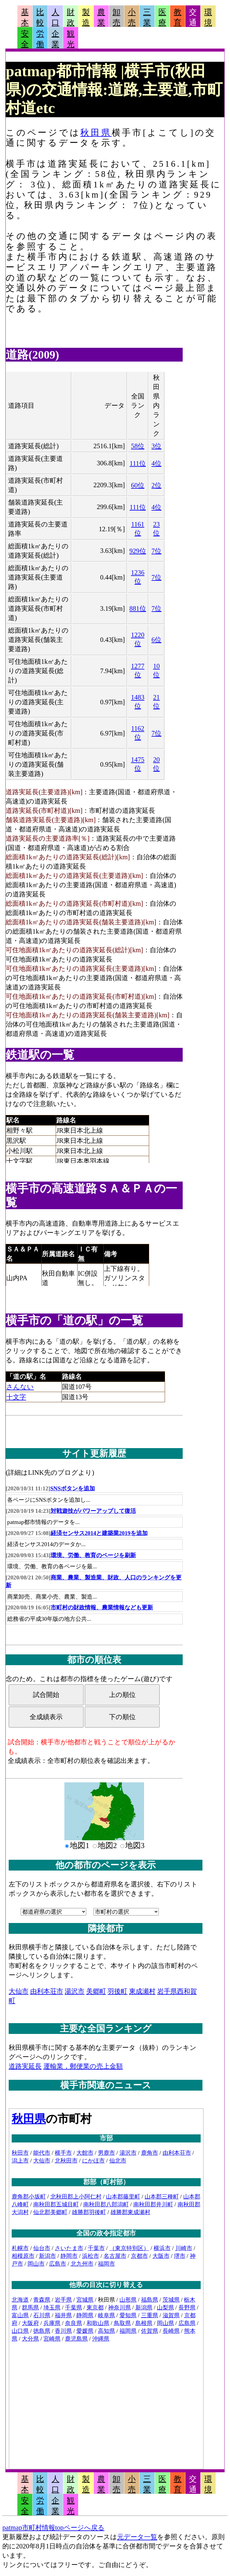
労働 (40, 39)
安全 (25, 39)
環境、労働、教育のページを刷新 (93, 1555)
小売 (132, 17)
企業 (55, 39)
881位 (137, 608)
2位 (156, 485)
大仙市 (18, 1991)
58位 (137, 446)
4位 (156, 463)
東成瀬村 (142, 1991)
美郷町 (96, 1991)
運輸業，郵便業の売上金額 (83, 2066)
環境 (208, 17)
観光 (71, 39)
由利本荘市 (46, 1991)
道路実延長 (25, 2066)
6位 (156, 639)
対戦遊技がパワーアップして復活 (93, 1511)
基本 (25, 17)
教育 (177, 17)
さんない (20, 1387)
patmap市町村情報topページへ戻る (53, 2527)
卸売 (116, 17)
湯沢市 (74, 1991)
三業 (147, 17)
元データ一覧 (137, 2537)
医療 (162, 17)
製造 (86, 17)
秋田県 (95, 132)
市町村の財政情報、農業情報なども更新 (102, 1607)
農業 (101, 17)
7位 (156, 551)
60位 (137, 485)
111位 (138, 463)
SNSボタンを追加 (72, 1488)
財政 (71, 17)
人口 (55, 17)
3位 (156, 446)
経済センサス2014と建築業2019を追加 (99, 1533)
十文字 (16, 1397)
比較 (40, 17)
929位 (137, 551)
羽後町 (117, 1991)
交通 (193, 17)
